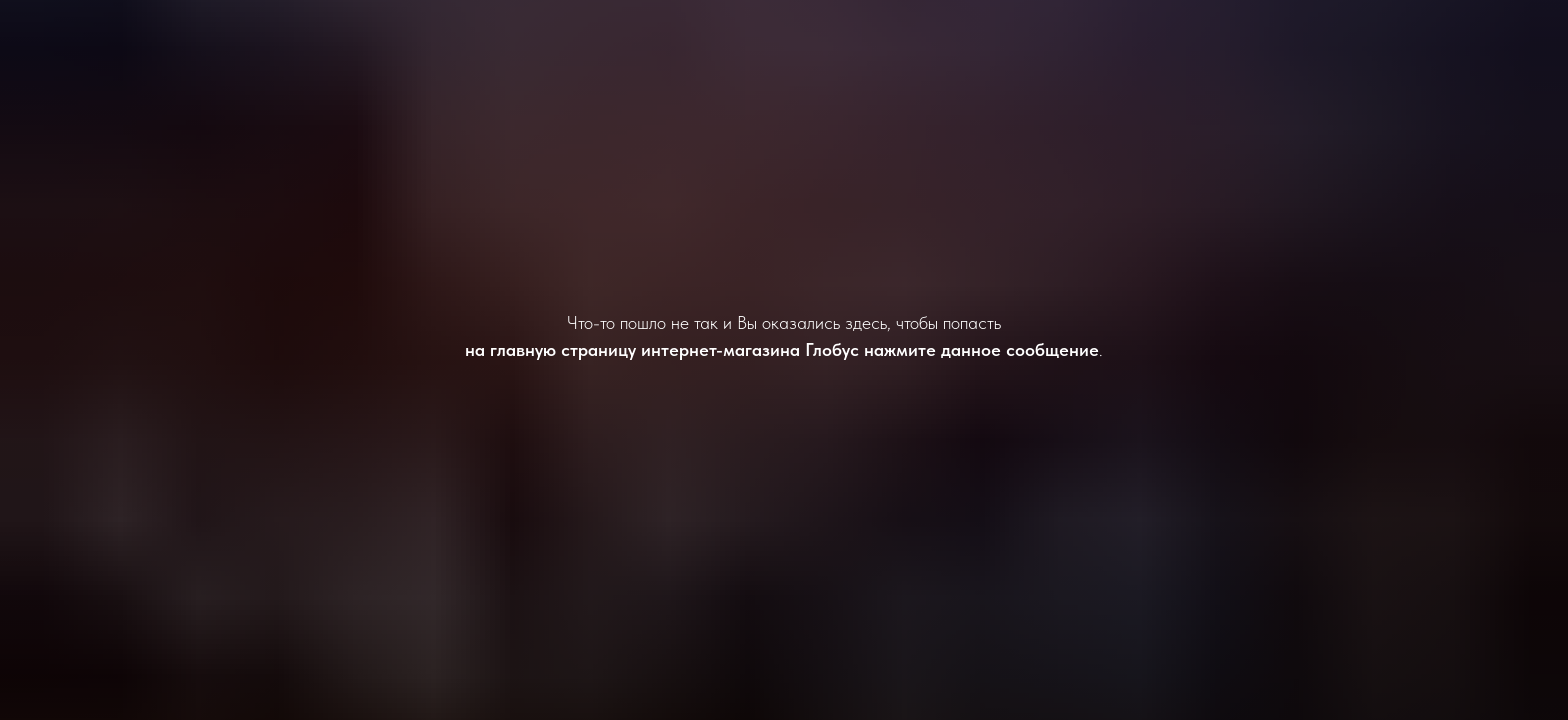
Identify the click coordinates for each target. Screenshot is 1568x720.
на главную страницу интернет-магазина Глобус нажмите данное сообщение (782, 349)
